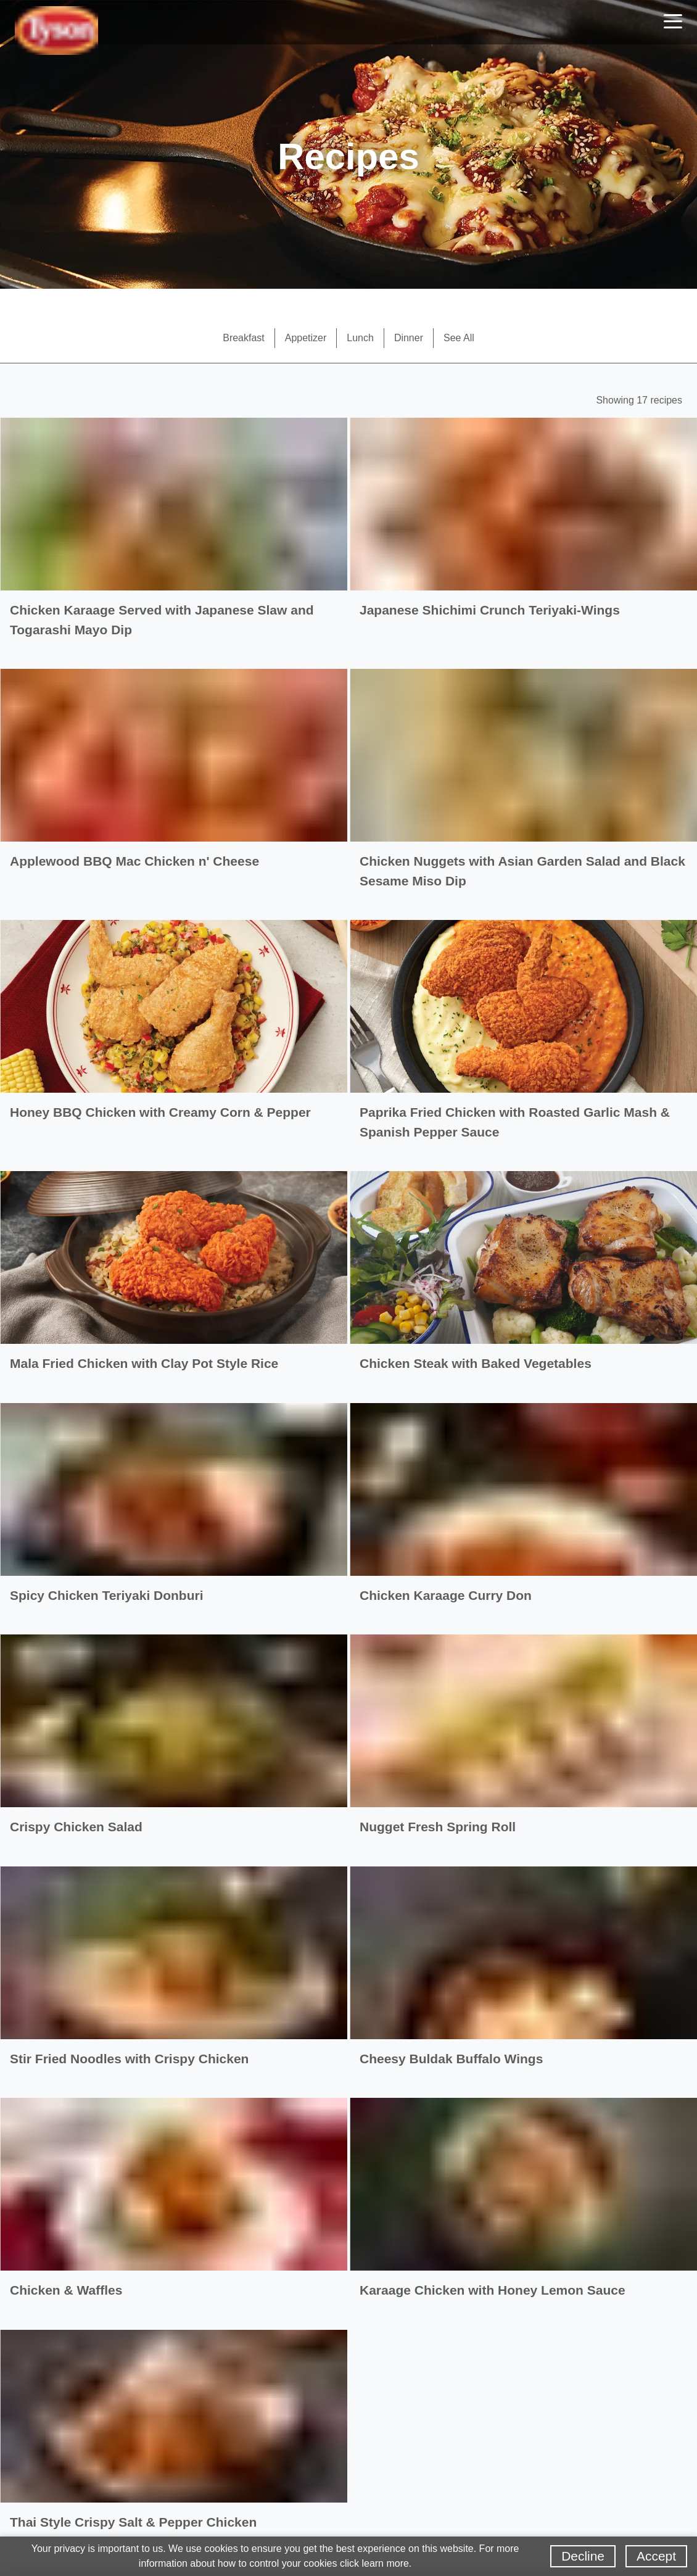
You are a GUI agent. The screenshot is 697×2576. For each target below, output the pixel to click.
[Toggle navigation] (673, 22)
